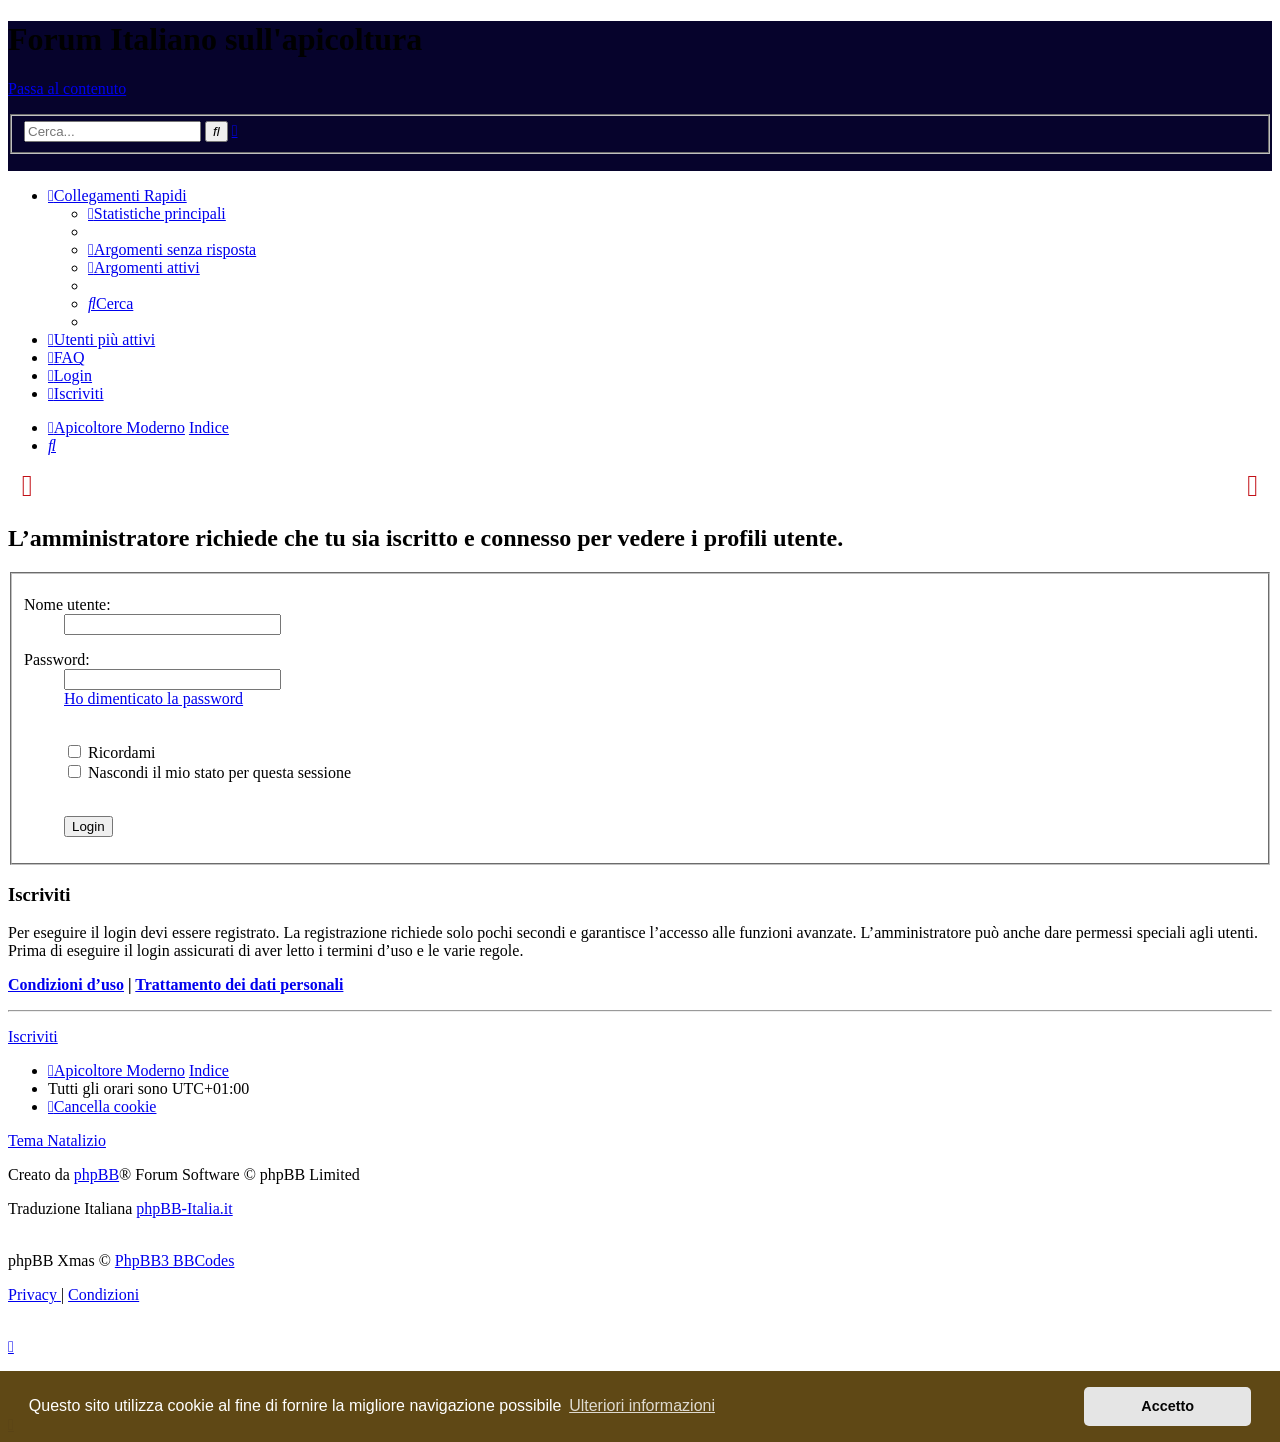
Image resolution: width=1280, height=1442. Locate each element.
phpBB (96, 1174)
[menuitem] (157, 213)
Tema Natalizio (57, 1140)
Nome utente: (67, 604)
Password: (57, 659)
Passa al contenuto (67, 88)
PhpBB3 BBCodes (175, 1260)
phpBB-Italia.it (184, 1208)
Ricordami (112, 752)
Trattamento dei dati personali (239, 984)
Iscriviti (33, 1036)
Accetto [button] (1167, 1406)
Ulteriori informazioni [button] (642, 1405)
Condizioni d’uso (66, 984)
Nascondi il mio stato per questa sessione (209, 772)
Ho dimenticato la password (153, 698)
